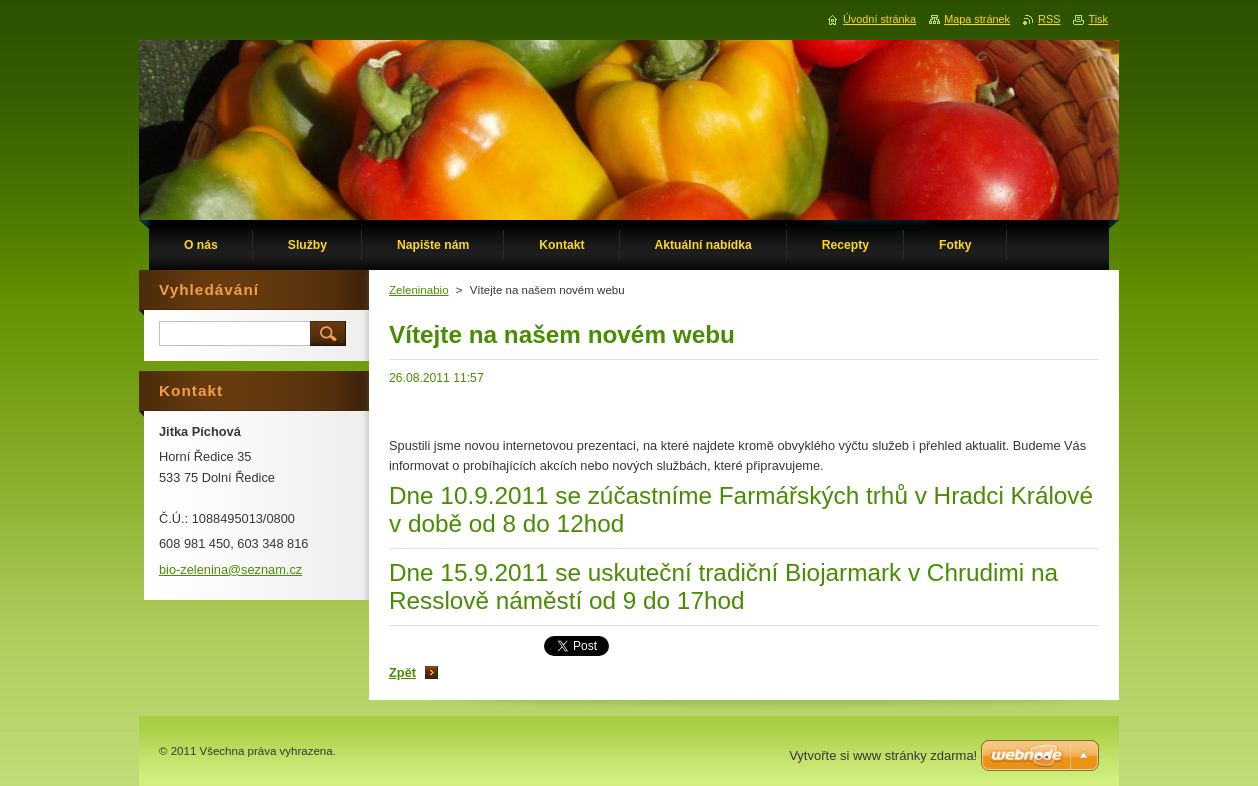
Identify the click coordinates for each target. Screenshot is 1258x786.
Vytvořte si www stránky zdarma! (883, 755)
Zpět (402, 672)
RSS (1049, 19)
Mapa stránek (977, 19)
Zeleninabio (419, 290)
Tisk (1098, 19)
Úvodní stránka (879, 19)
